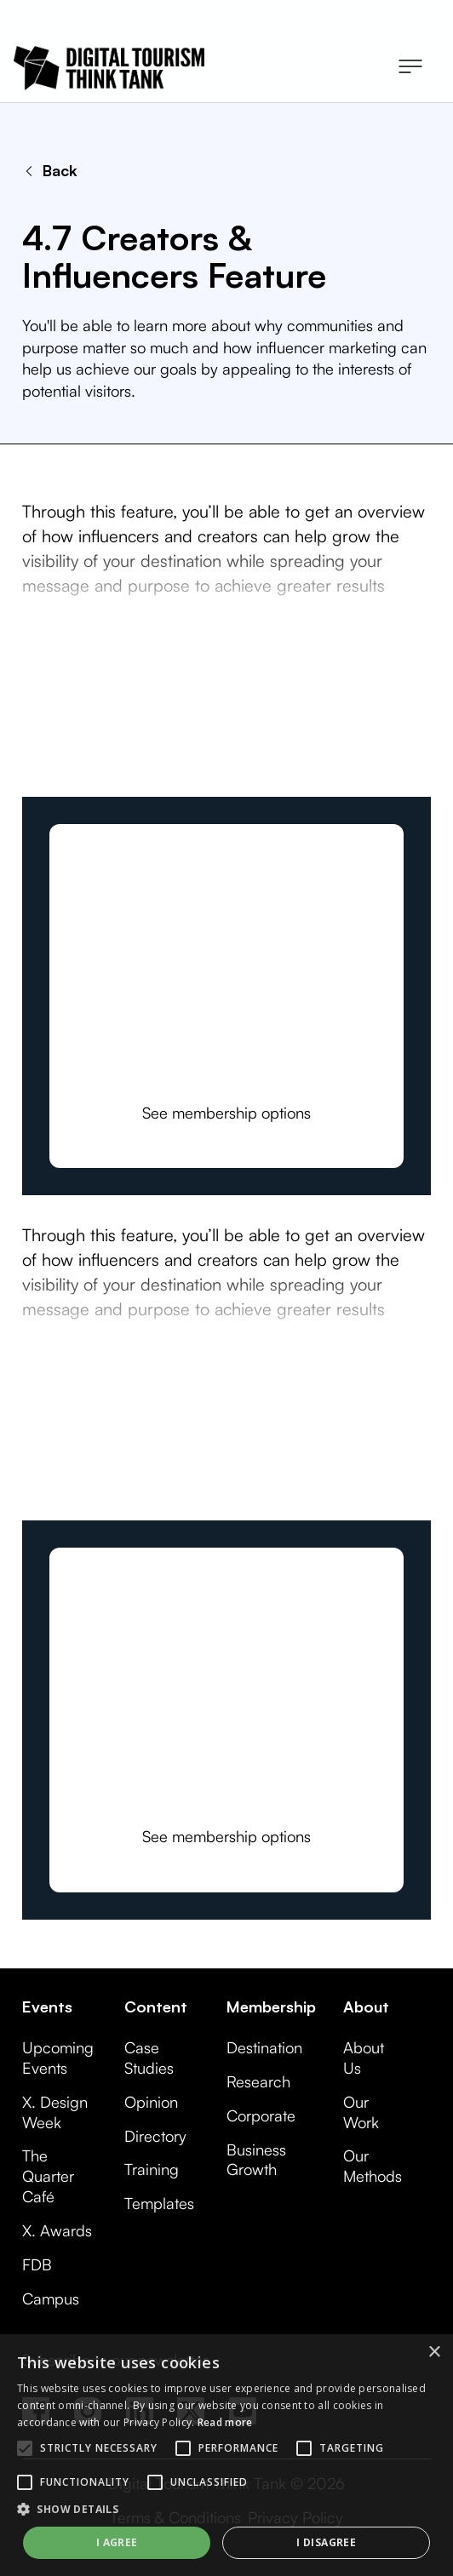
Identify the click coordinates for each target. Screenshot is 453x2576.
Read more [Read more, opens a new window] (225, 2422)
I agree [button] (117, 2542)
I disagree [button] (326, 2542)
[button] (410, 68)
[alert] (226, 2455)
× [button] (433, 2352)
